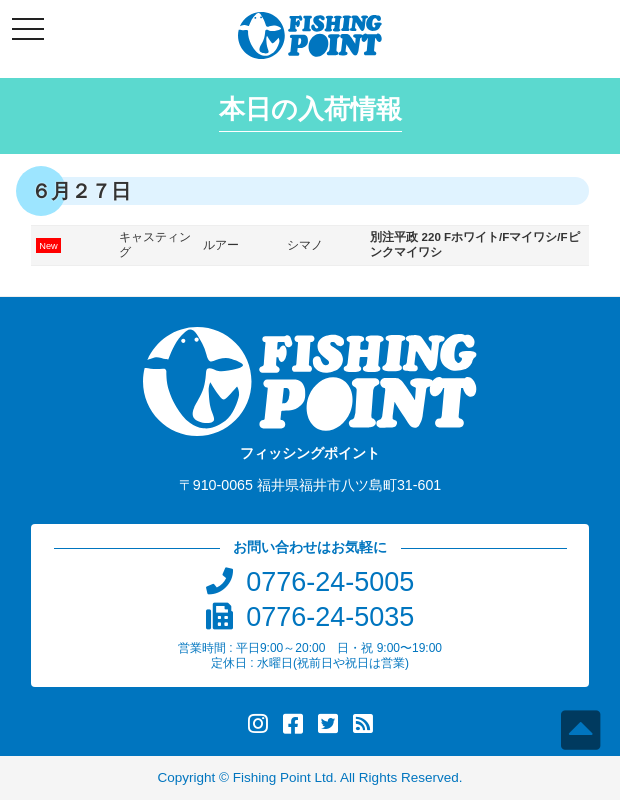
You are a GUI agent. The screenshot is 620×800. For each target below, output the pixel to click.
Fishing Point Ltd (283, 777)
